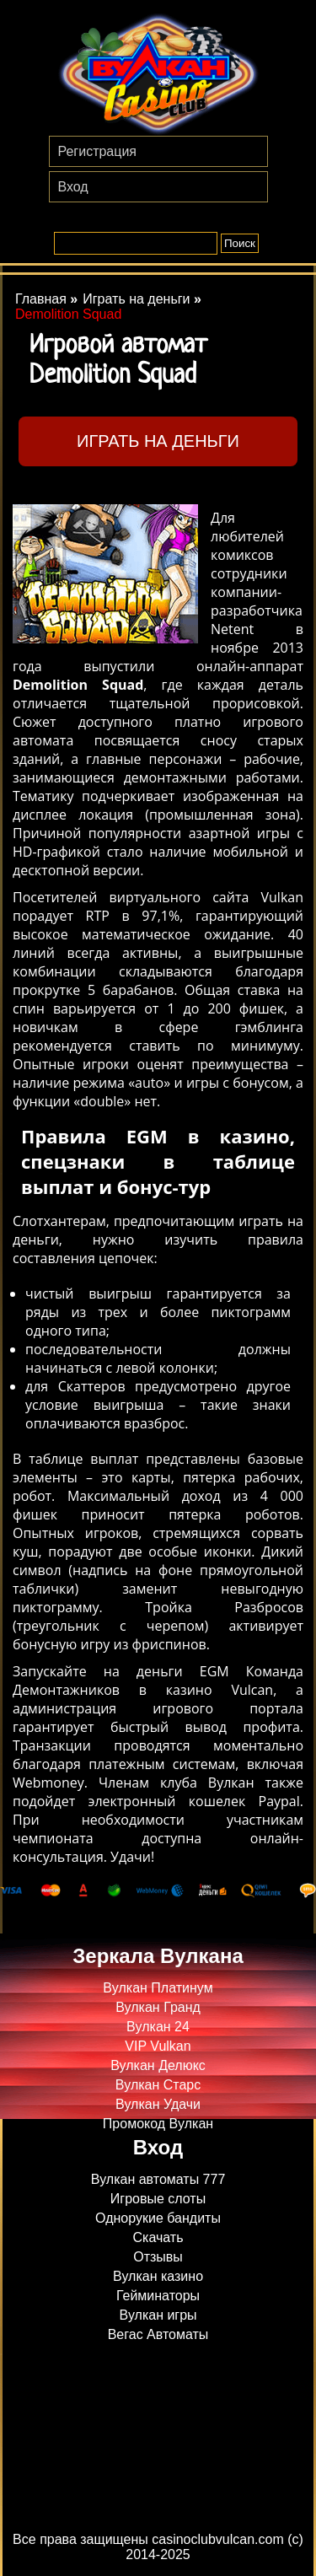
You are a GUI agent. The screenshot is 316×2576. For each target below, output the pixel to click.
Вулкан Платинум (157, 1988)
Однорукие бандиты (158, 2218)
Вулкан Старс (158, 2085)
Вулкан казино (158, 2276)
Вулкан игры (157, 2315)
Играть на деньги (158, 441)
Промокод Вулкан (158, 2123)
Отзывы (158, 2257)
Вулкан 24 (158, 2026)
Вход (73, 187)
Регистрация (97, 151)
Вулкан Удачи (158, 2104)
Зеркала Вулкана (157, 1955)
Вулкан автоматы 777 (158, 2179)
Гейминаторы (158, 2295)
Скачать (158, 2237)
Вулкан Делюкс (158, 2065)
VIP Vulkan (157, 2046)
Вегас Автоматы (158, 2334)
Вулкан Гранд (158, 2007)
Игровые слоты (158, 2198)
